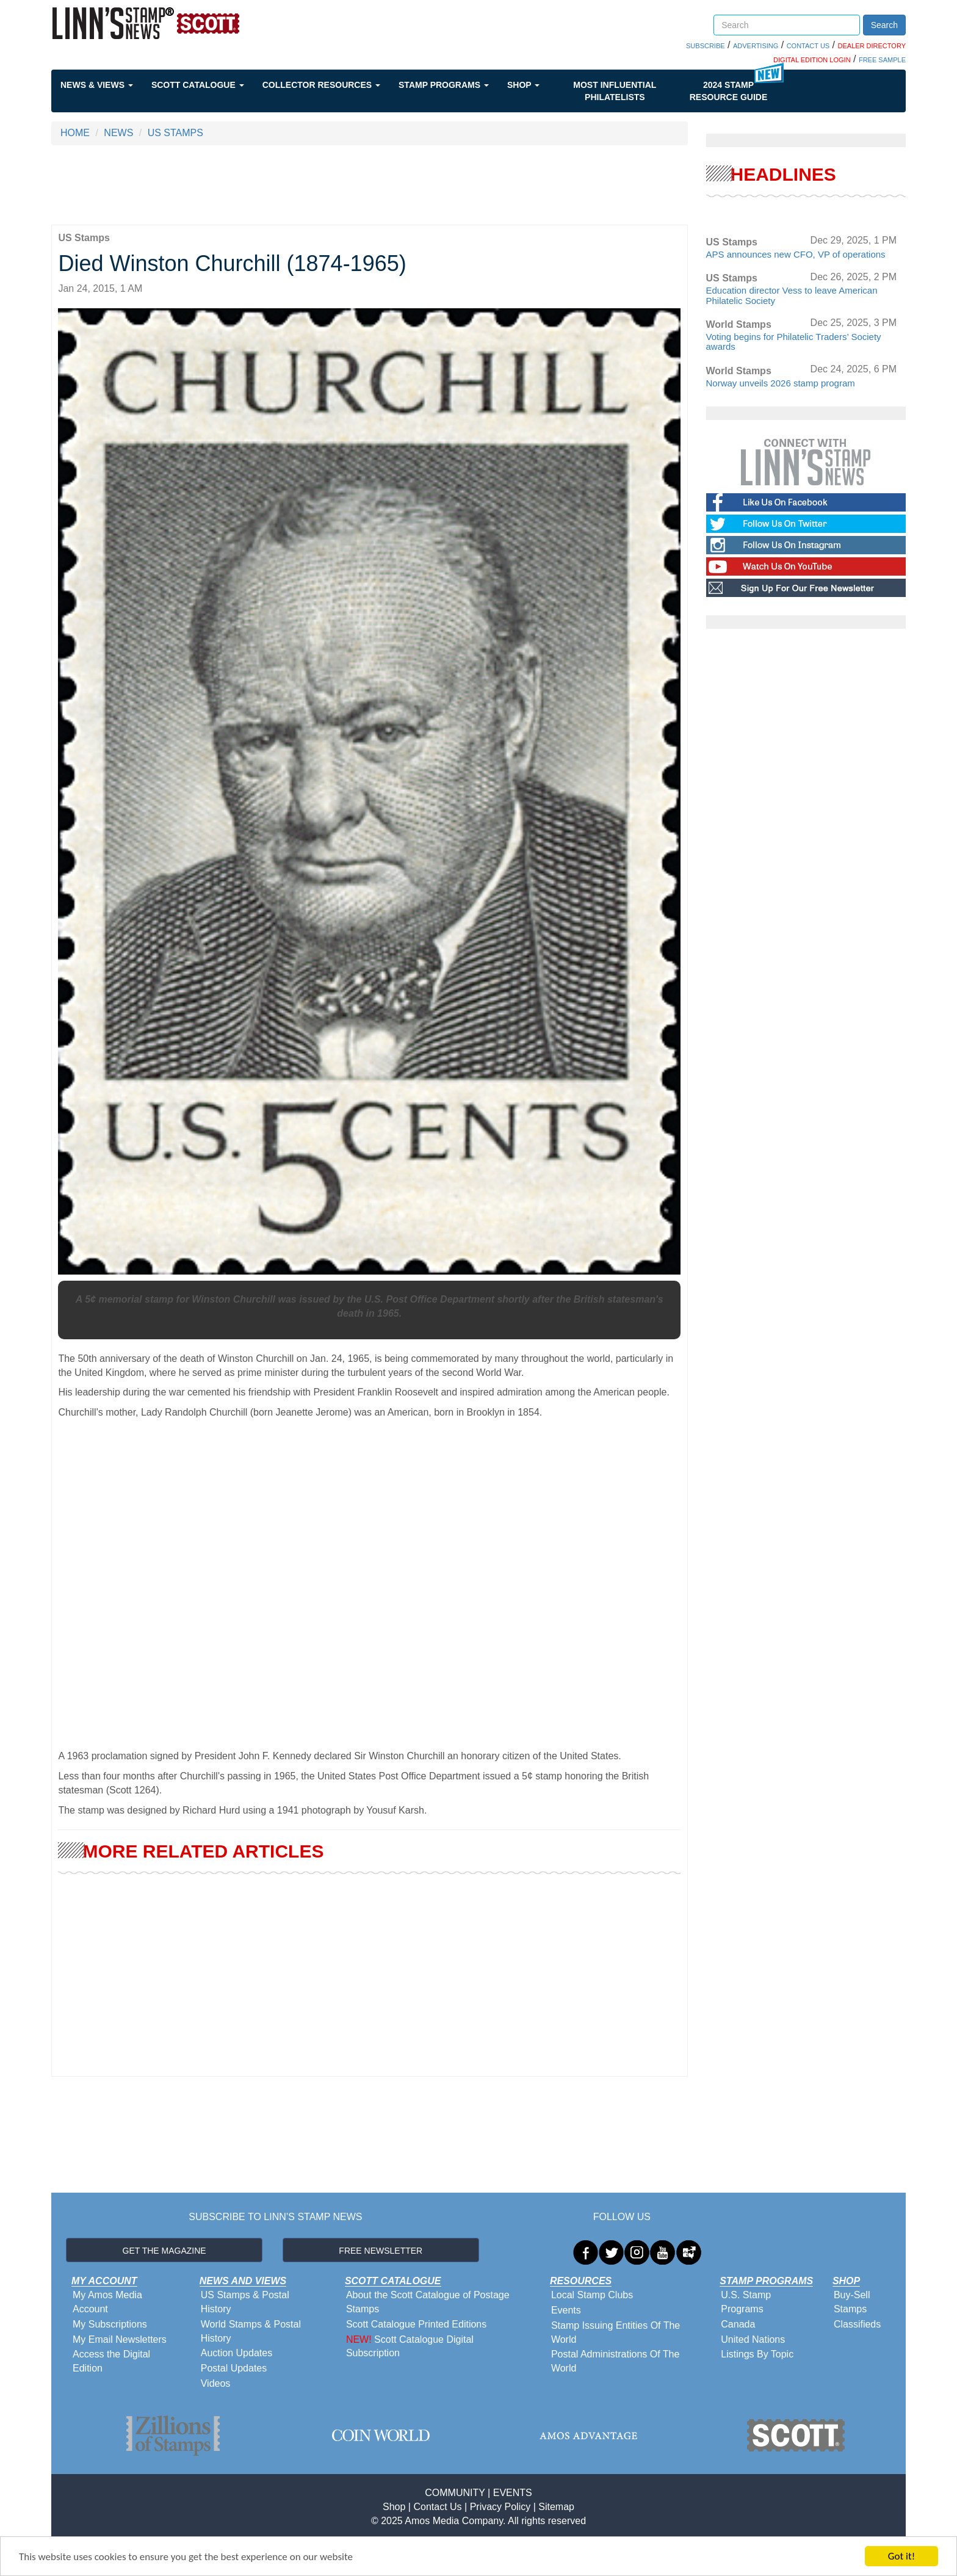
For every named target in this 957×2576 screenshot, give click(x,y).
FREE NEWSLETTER (380, 2251)
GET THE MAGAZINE (164, 2251)
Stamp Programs (444, 85)
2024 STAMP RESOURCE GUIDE (729, 91)
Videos (216, 2383)
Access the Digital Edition (111, 2361)
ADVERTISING (755, 45)
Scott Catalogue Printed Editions (416, 2324)
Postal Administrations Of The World (615, 2361)
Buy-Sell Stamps (852, 2302)
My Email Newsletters (120, 2339)
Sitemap (556, 2507)
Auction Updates (236, 2353)
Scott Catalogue (197, 85)
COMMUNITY (455, 2492)
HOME (75, 133)
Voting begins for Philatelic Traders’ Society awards (793, 341)
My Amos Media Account (107, 2302)
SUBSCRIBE (705, 45)
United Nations (753, 2339)
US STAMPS (175, 133)
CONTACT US (808, 45)
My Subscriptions (110, 2324)
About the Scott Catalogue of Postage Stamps (428, 2302)
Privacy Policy (500, 2507)
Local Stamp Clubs (592, 2295)
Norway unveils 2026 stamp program (780, 383)
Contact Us (437, 2507)
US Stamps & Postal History (245, 2302)
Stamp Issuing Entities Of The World (615, 2332)
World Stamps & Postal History (251, 2331)
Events (566, 2310)
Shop (523, 85)
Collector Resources (321, 85)
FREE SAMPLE (882, 59)
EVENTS (512, 2492)
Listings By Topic (757, 2354)
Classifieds (857, 2324)
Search (884, 25)
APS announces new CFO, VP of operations (796, 254)
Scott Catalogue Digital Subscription (410, 2346)
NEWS (118, 133)
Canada (738, 2324)
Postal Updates (234, 2368)
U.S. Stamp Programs (746, 2302)
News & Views (96, 85)
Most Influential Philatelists (614, 91)
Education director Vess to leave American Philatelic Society (792, 295)
